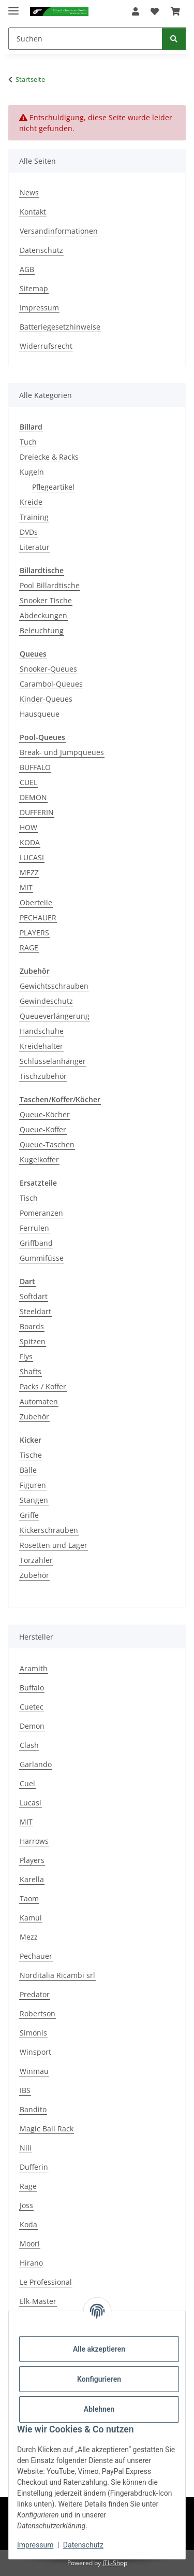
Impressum (35, 2545)
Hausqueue (39, 714)
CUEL (28, 782)
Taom (29, 1898)
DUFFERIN (37, 812)
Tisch (29, 1198)
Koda (28, 2224)
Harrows (34, 1841)
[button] (135, 11)
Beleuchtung (42, 630)
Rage (28, 2186)
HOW (28, 827)
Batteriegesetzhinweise (60, 327)
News (29, 192)
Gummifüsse (42, 1258)
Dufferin (34, 2167)
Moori (30, 2243)
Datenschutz (83, 2545)
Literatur (35, 547)
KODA (30, 842)
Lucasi (30, 1803)
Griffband (36, 1243)
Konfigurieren (99, 2379)
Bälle (28, 1470)
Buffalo (32, 1687)
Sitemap (34, 288)
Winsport (35, 2052)
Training (34, 517)
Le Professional (46, 2282)
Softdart (34, 1296)
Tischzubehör (43, 1076)
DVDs (29, 532)
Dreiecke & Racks (49, 457)
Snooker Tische (46, 600)
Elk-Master (38, 2301)
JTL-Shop (114, 2562)
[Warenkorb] (175, 11)
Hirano (31, 2263)
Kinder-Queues (46, 699)
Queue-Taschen (47, 1144)
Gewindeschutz (46, 1001)
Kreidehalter (41, 1046)
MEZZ (29, 872)
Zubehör (34, 1416)
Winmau (34, 2071)
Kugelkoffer (39, 1159)
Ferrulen (34, 1228)
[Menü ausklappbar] (13, 6)
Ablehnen (99, 2409)
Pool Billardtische (50, 585)
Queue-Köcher (45, 1114)
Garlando (36, 1764)
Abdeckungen (43, 615)
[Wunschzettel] (155, 11)
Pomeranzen (41, 1213)
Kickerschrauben (49, 1530)
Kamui (31, 1918)
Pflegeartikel (53, 487)
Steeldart (35, 1311)
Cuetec (31, 1707)
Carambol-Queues (51, 684)
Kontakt (33, 212)
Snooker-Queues (48, 669)
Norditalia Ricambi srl (57, 1975)
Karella (32, 1879)
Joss (26, 2205)
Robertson (37, 2013)
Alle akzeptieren (99, 2349)
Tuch (28, 442)
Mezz (29, 1937)
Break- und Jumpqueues (62, 752)
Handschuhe (42, 1031)
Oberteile (36, 902)
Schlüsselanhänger (53, 1061)
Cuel (27, 1783)
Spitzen (33, 1341)
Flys (26, 1356)
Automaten (39, 1401)
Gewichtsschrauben (54, 986)
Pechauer (36, 1956)
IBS (25, 2090)
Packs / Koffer (43, 1386)
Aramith (34, 1668)
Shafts (30, 1371)
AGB (27, 269)
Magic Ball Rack (46, 2128)
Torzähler (36, 1560)
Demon (32, 1726)
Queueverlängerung (54, 1016)
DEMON (33, 797)
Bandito (33, 2109)
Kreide (31, 502)
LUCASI (32, 857)
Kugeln (32, 472)
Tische (31, 1455)
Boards (32, 1326)
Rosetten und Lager (53, 1545)
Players (32, 1860)
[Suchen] (85, 38)
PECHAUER (38, 917)
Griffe (29, 1515)
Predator (35, 1994)
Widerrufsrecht (46, 346)
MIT (26, 887)
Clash (29, 1745)
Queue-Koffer (43, 1129)
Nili (26, 2148)
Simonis (33, 2033)
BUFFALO (35, 767)
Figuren (33, 1485)
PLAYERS (34, 932)
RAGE (29, 947)
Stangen (34, 1500)
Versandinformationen (59, 231)
